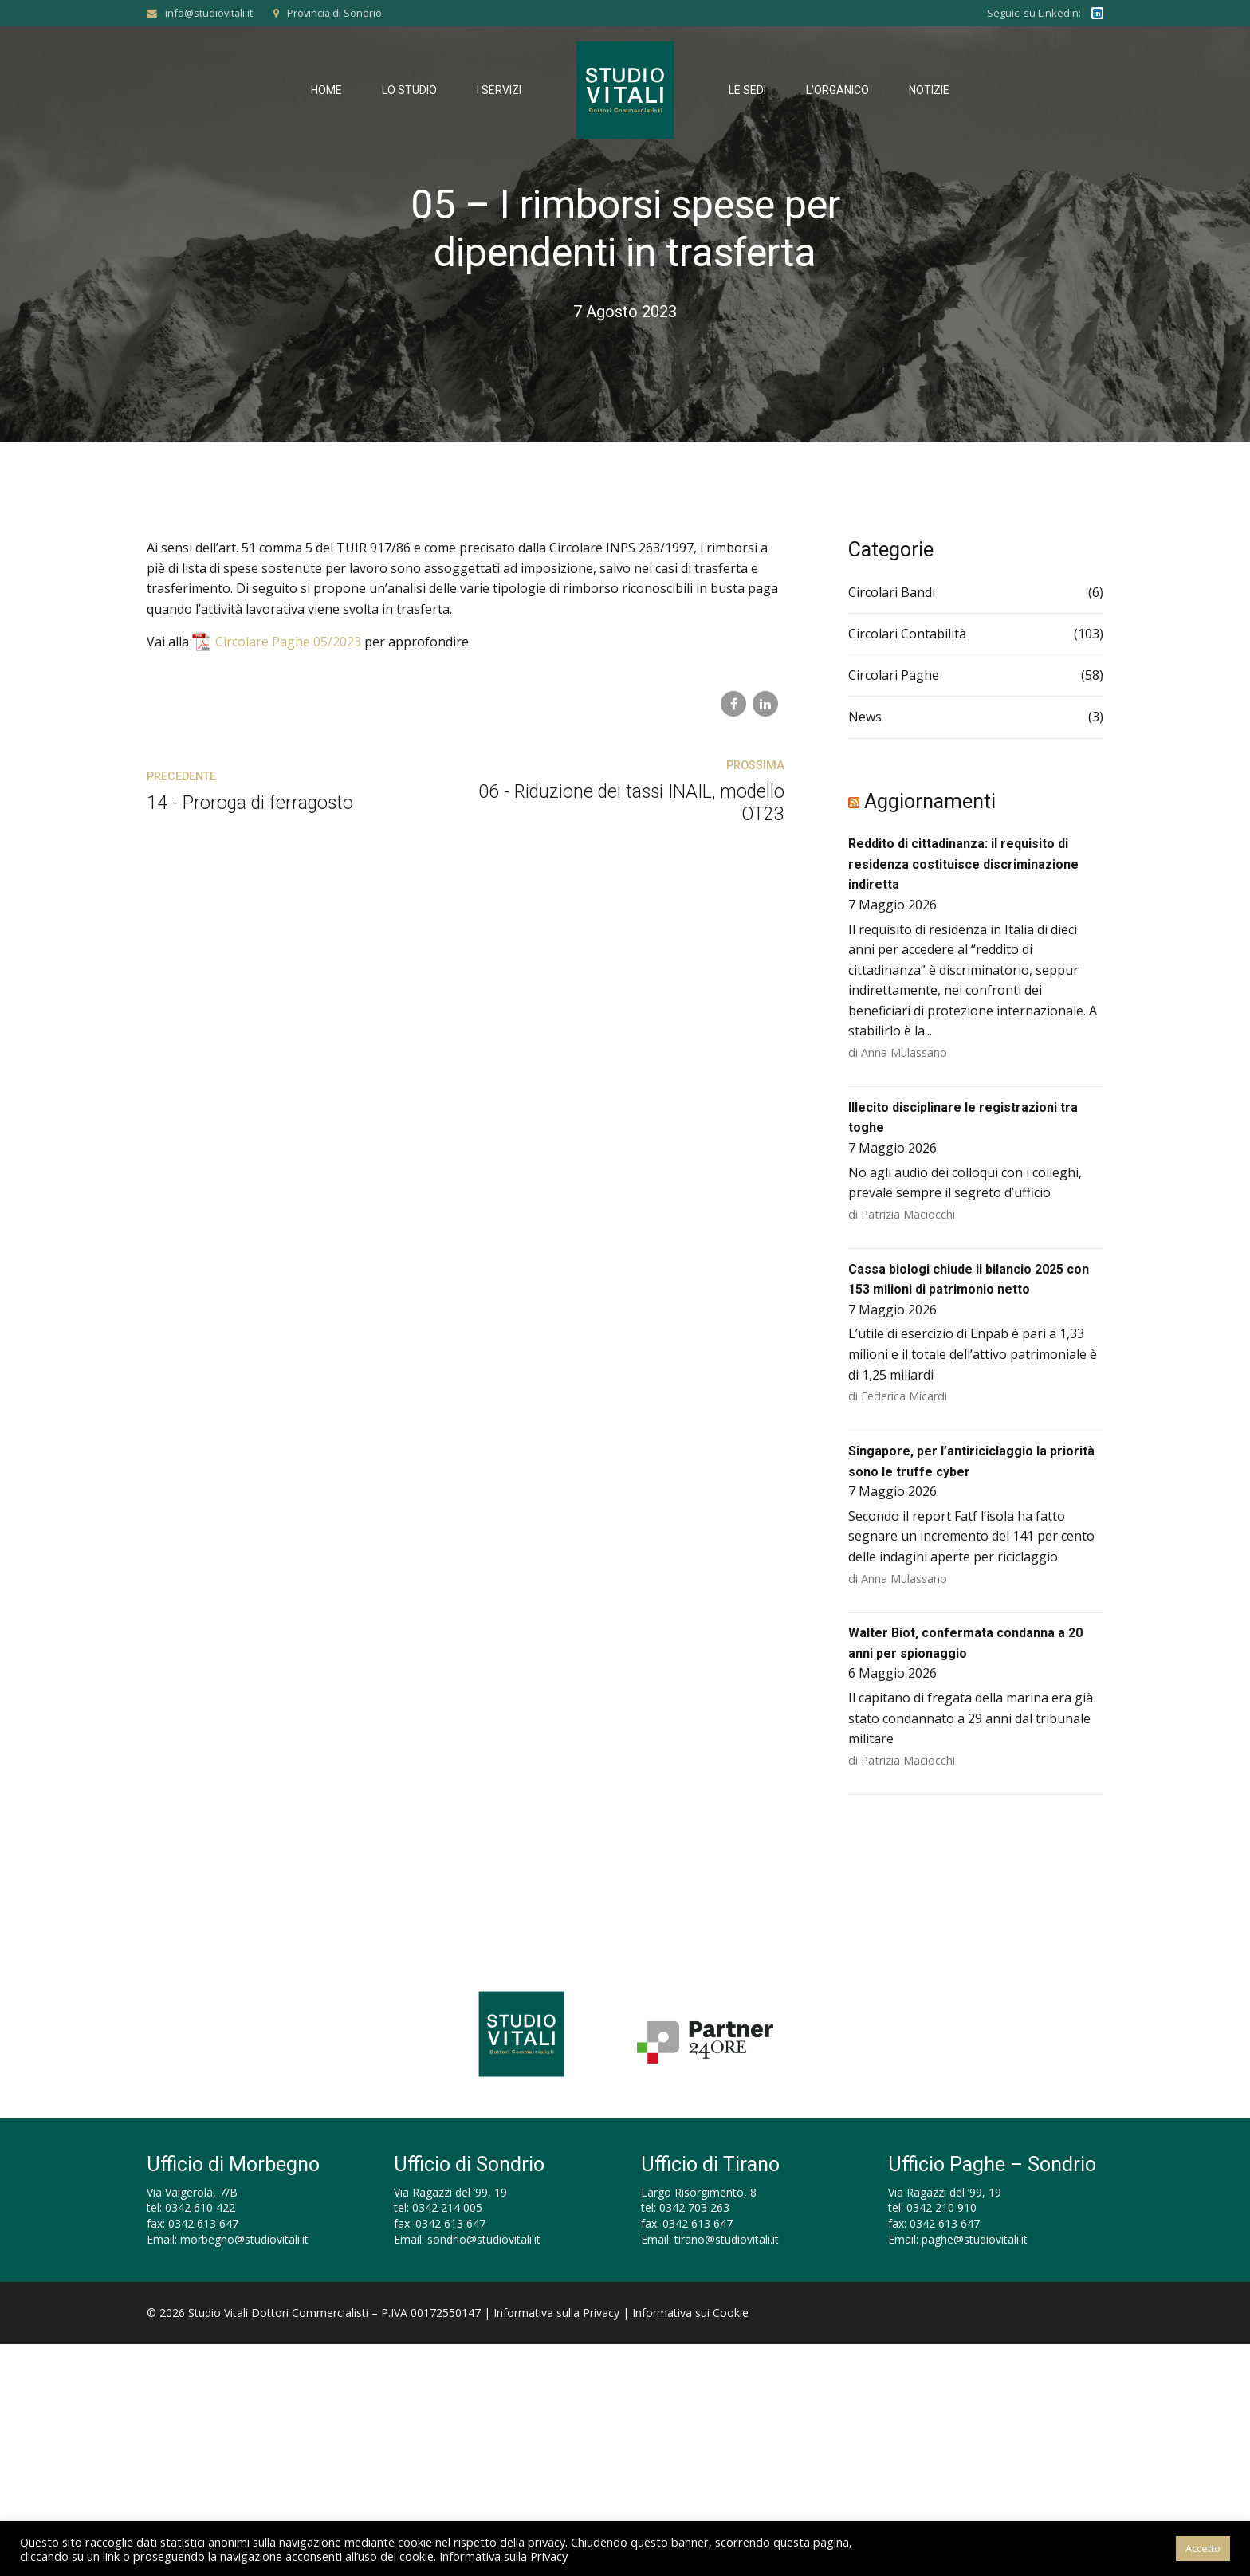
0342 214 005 (447, 2207)
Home (326, 90)
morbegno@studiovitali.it (244, 2239)
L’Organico (837, 90)
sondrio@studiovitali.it (483, 2239)
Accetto (1203, 2548)
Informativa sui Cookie (690, 2312)
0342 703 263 (694, 2207)
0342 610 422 (200, 2207)
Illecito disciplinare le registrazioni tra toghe (963, 1118)
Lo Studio (409, 90)
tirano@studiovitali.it (726, 2239)
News (865, 716)
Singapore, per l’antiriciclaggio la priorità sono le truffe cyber (971, 1461)
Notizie (929, 90)
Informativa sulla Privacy (556, 2312)
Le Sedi (747, 90)
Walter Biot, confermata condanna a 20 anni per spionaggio (965, 1643)
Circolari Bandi (891, 592)
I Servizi (499, 90)
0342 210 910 (941, 2207)
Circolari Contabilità (907, 633)
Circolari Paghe (893, 675)
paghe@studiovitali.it (975, 2239)
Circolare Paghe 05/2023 (288, 641)
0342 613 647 (203, 2223)
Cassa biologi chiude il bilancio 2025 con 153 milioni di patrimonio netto (968, 1280)
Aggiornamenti (930, 801)
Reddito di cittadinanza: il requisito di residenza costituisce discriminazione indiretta (963, 864)
